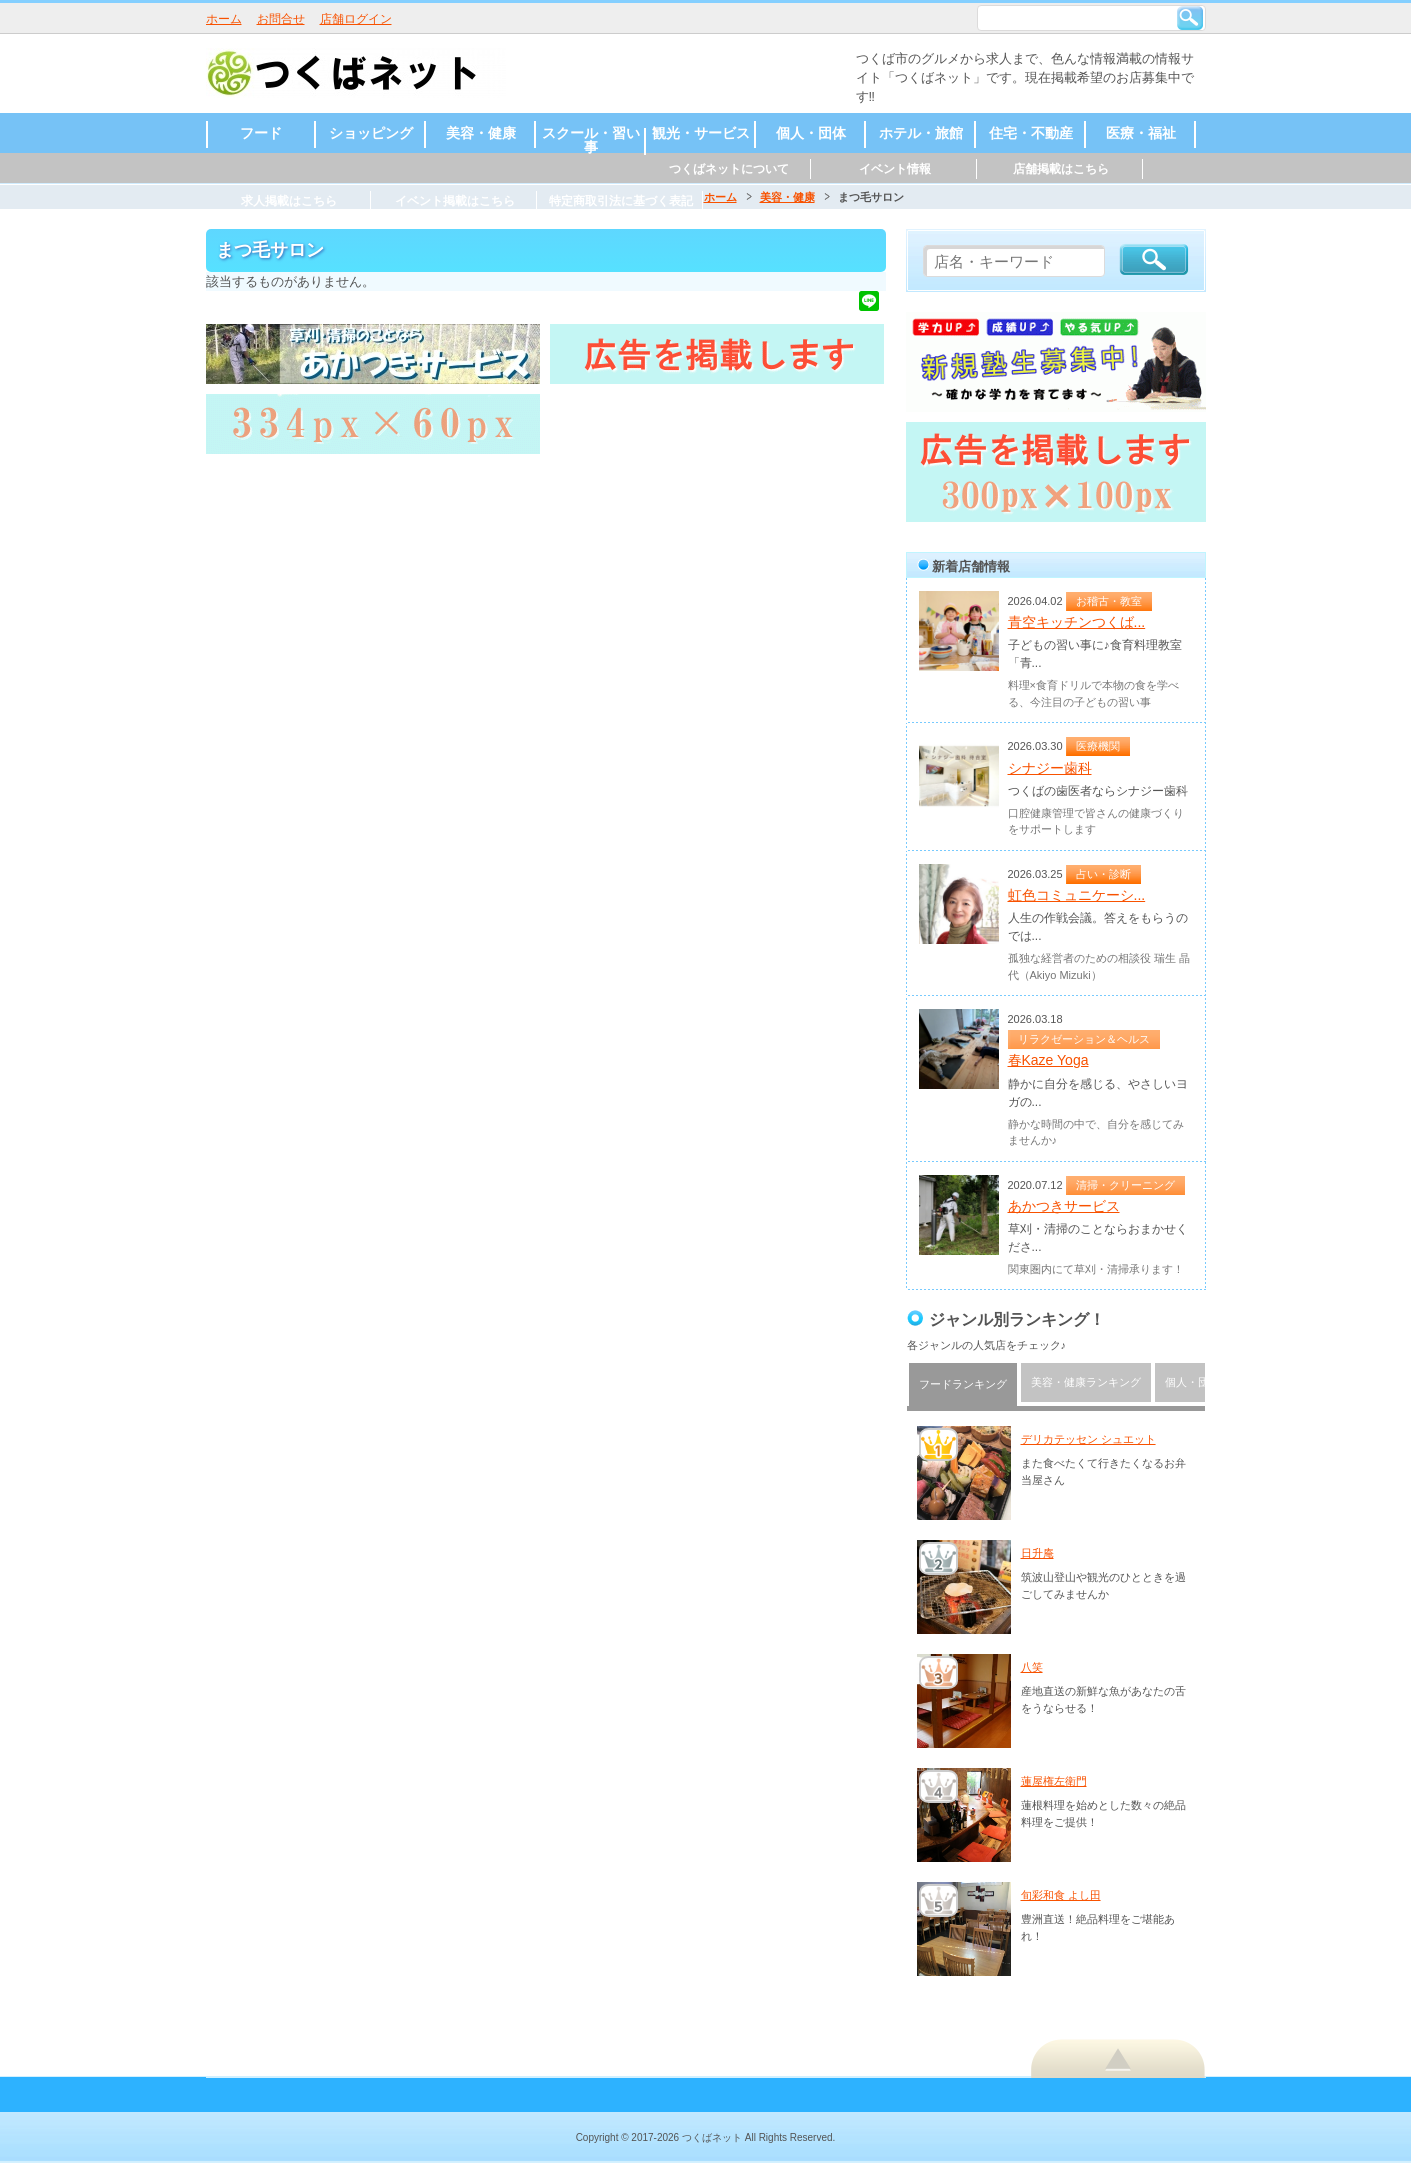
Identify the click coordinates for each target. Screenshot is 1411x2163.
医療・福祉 (1141, 133)
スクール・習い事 (591, 140)
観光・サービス (701, 133)
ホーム (224, 19)
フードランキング (963, 1384)
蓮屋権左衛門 (1054, 1781)
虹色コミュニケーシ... (1077, 895)
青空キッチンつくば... (1077, 622)
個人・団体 (811, 133)
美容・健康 (481, 133)
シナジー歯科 (1050, 768)
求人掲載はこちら (289, 201)
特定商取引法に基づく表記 (621, 201)
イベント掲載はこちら (455, 201)
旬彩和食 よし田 (1061, 1895)
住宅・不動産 (1031, 133)
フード (261, 133)
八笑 (1032, 1667)
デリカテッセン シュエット (1088, 1439)
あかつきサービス (1064, 1206)
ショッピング (371, 133)
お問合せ (281, 19)
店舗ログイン (356, 19)
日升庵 (1037, 1553)
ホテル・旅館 (921, 133)
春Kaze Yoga (1048, 1060)
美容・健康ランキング (1086, 1382)
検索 (1190, 18)
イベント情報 (895, 169)
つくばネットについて (729, 169)
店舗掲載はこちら (1061, 169)
